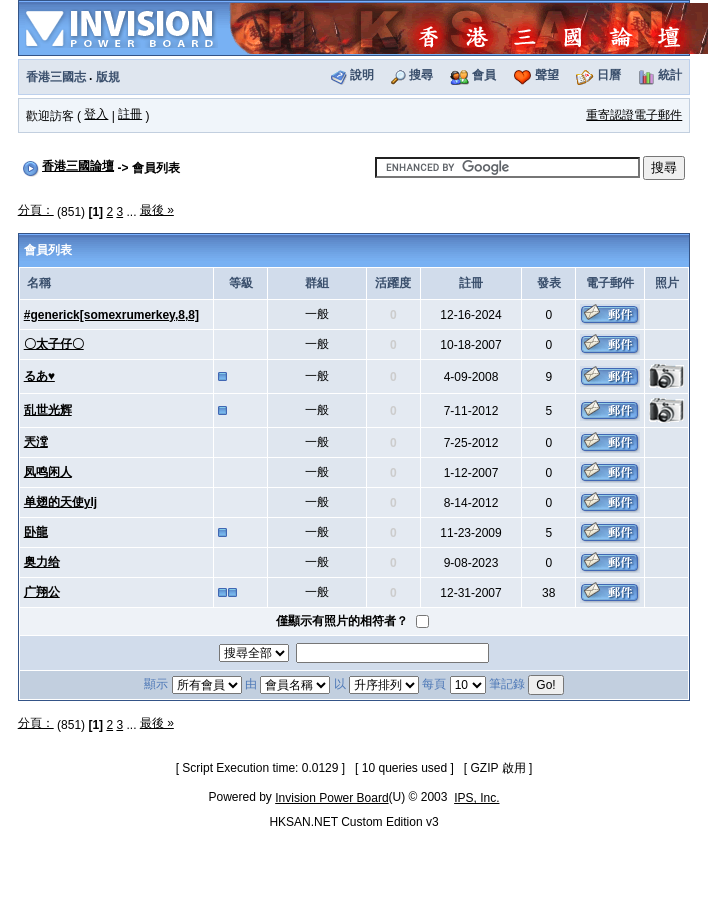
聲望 (547, 75)
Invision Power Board (331, 798)
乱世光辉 (48, 410)
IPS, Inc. (476, 798)
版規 (108, 77)
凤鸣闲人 (48, 472)
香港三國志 (56, 77)
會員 (484, 75)
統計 (670, 75)
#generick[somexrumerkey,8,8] (111, 315)
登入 (96, 114)
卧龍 (36, 532)
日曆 (609, 75)
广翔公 (42, 592)
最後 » (157, 210)
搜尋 (421, 75)
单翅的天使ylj (60, 502)
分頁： (36, 210)
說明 (362, 75)
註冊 (130, 114)
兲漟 (36, 442)
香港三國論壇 (78, 166)
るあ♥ (39, 376)
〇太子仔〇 (54, 344)
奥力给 (42, 562)
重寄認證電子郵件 (634, 115)
